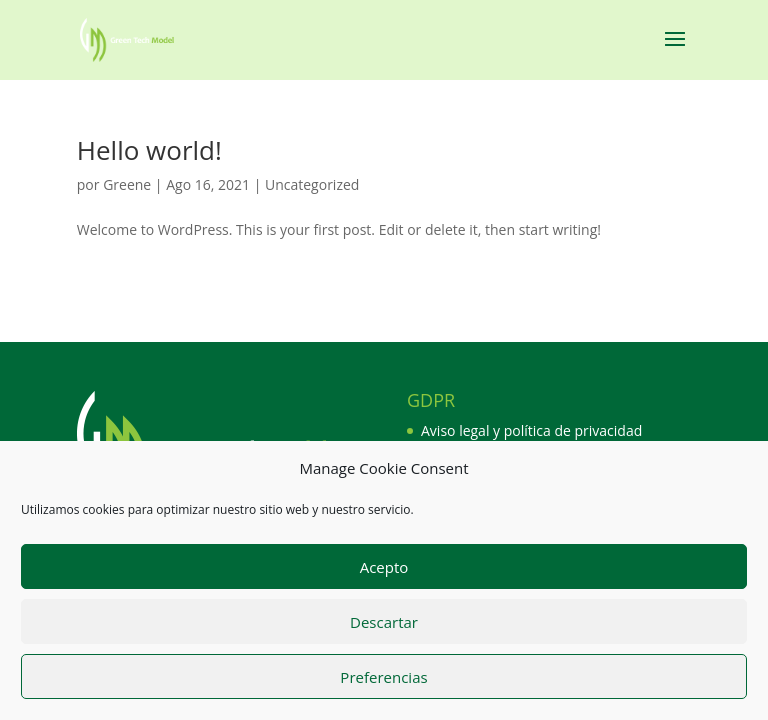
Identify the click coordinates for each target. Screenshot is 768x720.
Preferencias (383, 682)
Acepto (384, 572)
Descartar (384, 627)
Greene (127, 184)
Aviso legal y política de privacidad (531, 430)
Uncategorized (312, 184)
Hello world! (149, 150)
